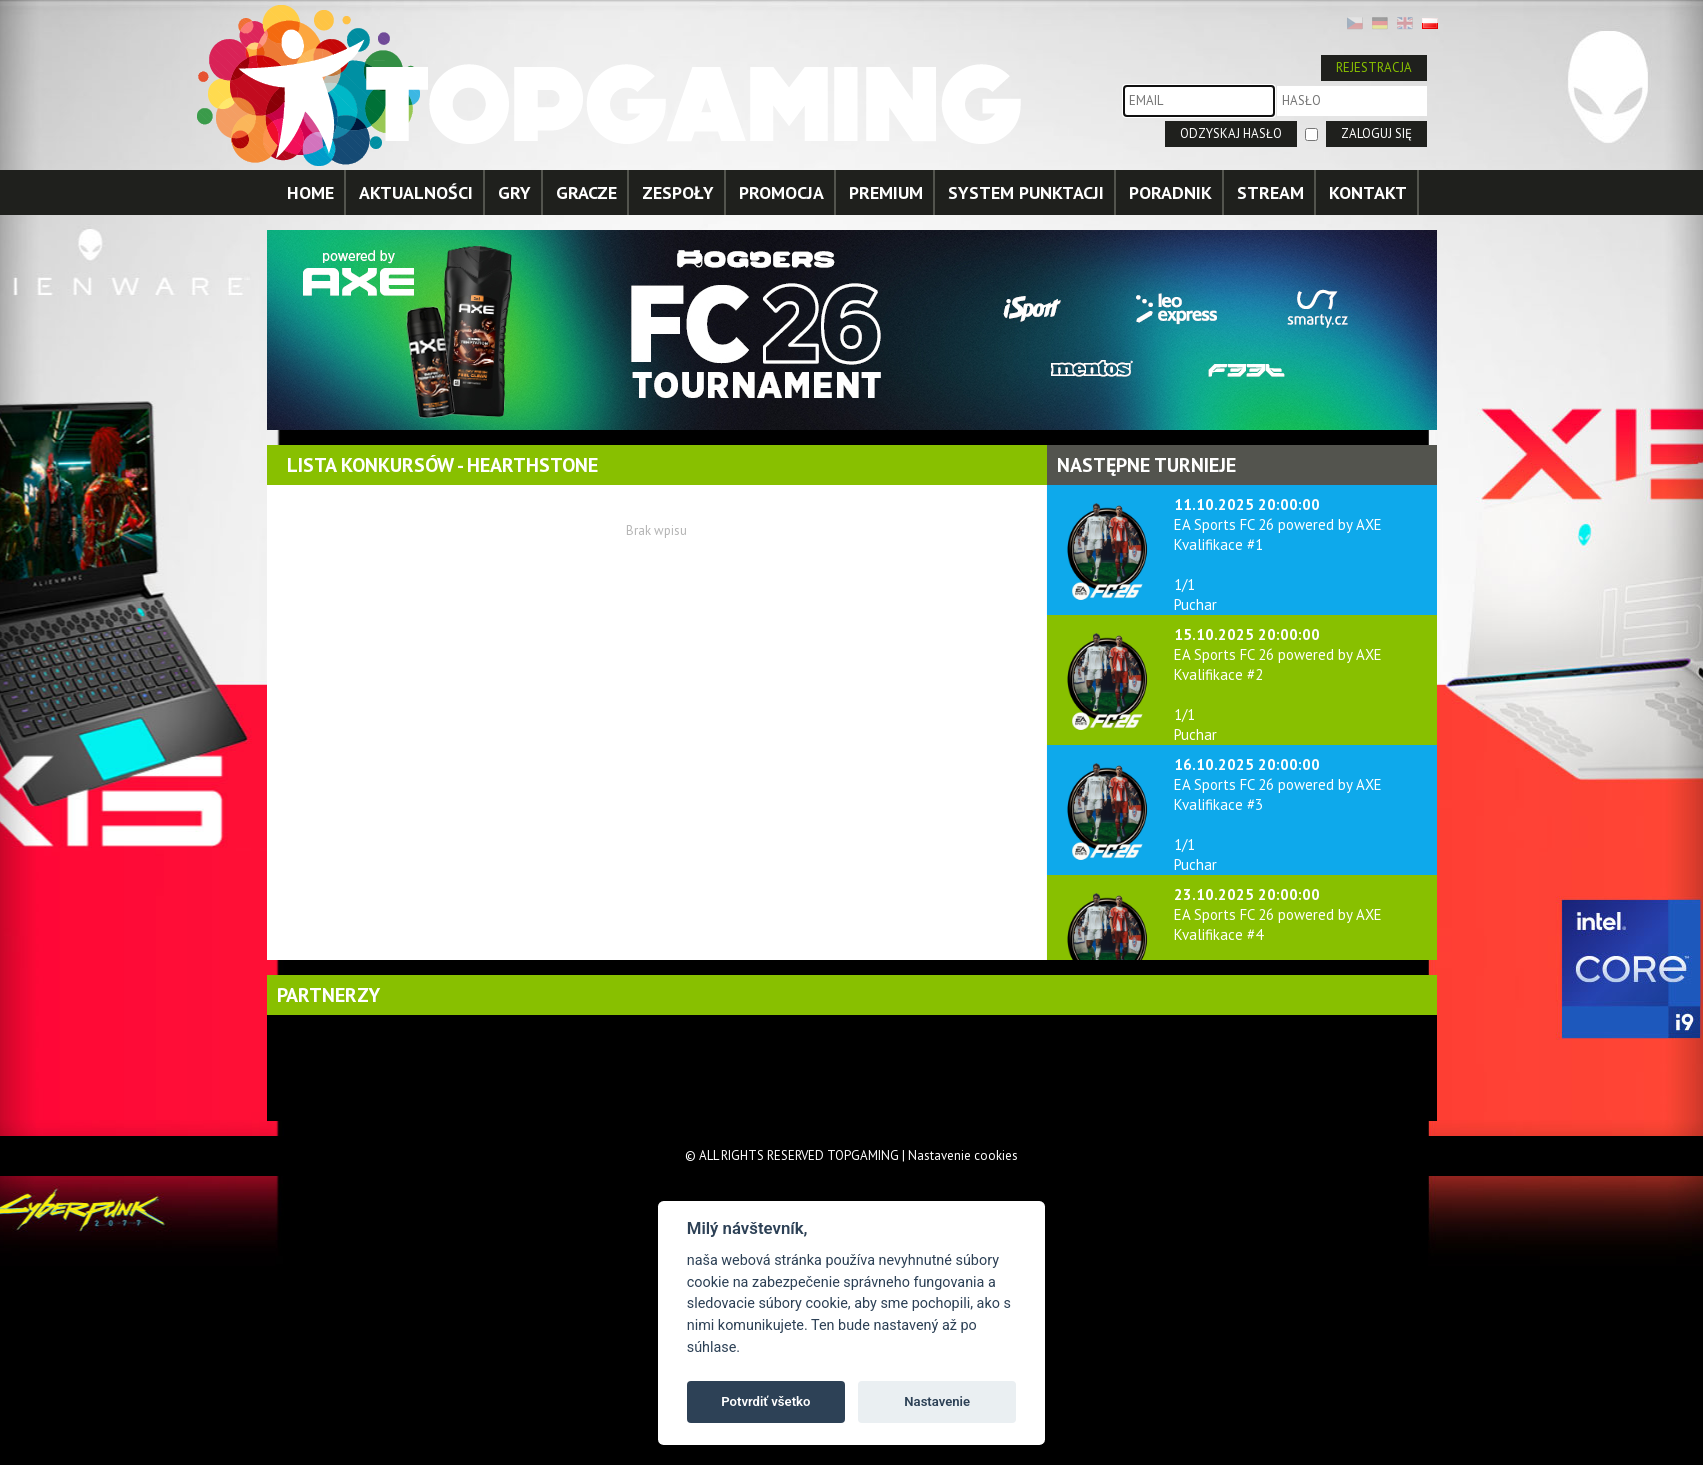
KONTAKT (1368, 192)
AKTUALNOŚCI (416, 192)
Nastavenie (937, 1401)
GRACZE (586, 192)
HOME (310, 192)
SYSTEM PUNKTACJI (1026, 192)
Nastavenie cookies (963, 1155)
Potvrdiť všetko (765, 1401)
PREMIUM (886, 192)
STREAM (1270, 192)
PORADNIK (1170, 192)
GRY (514, 192)
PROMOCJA (781, 192)
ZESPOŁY (678, 192)
